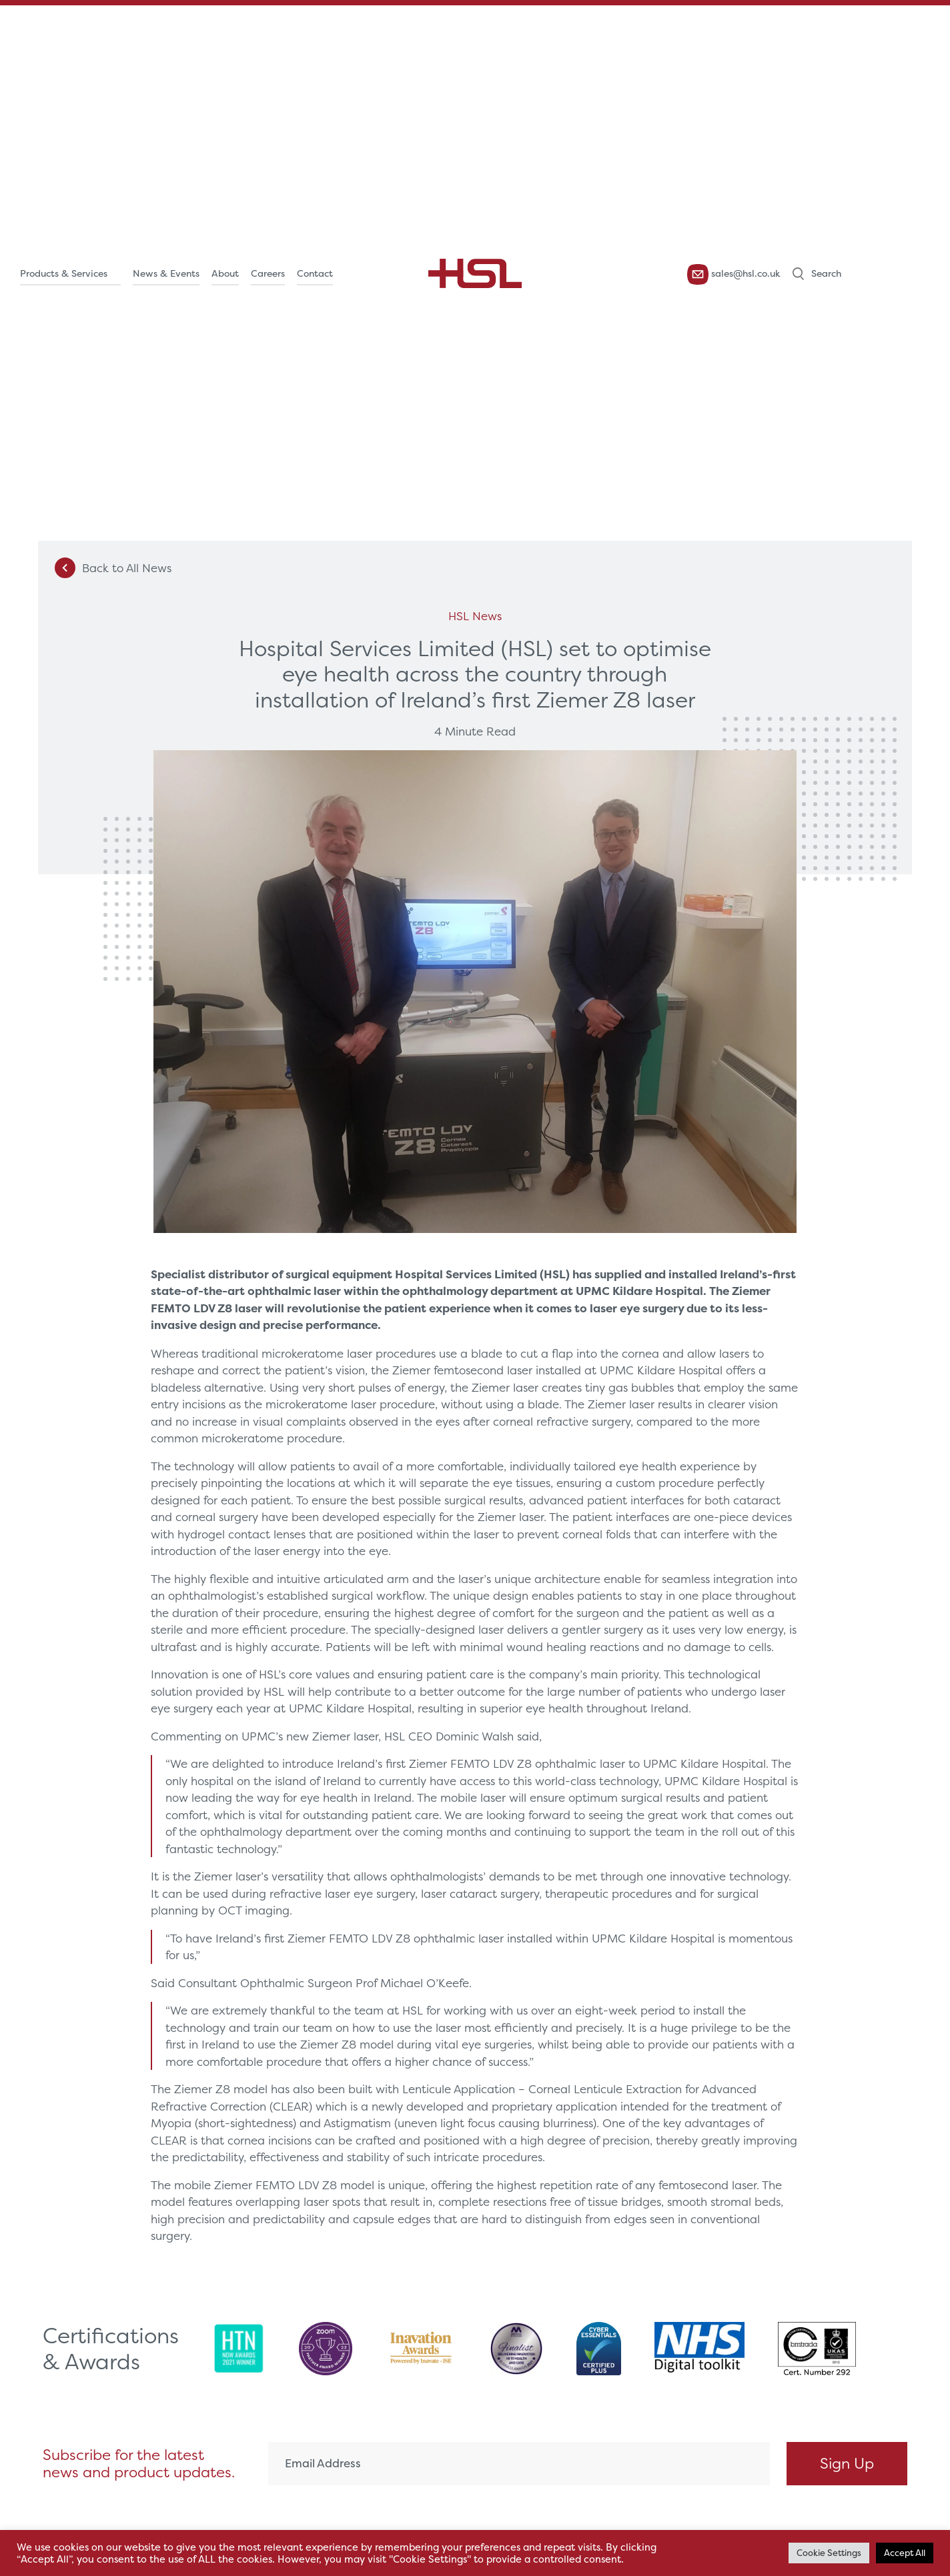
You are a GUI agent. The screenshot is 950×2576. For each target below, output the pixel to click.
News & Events (166, 273)
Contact (315, 273)
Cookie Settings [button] (829, 2553)
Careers (268, 273)
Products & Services (63, 273)
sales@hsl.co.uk (734, 274)
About (225, 273)
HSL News (475, 616)
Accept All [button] (904, 2553)
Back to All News (113, 567)
